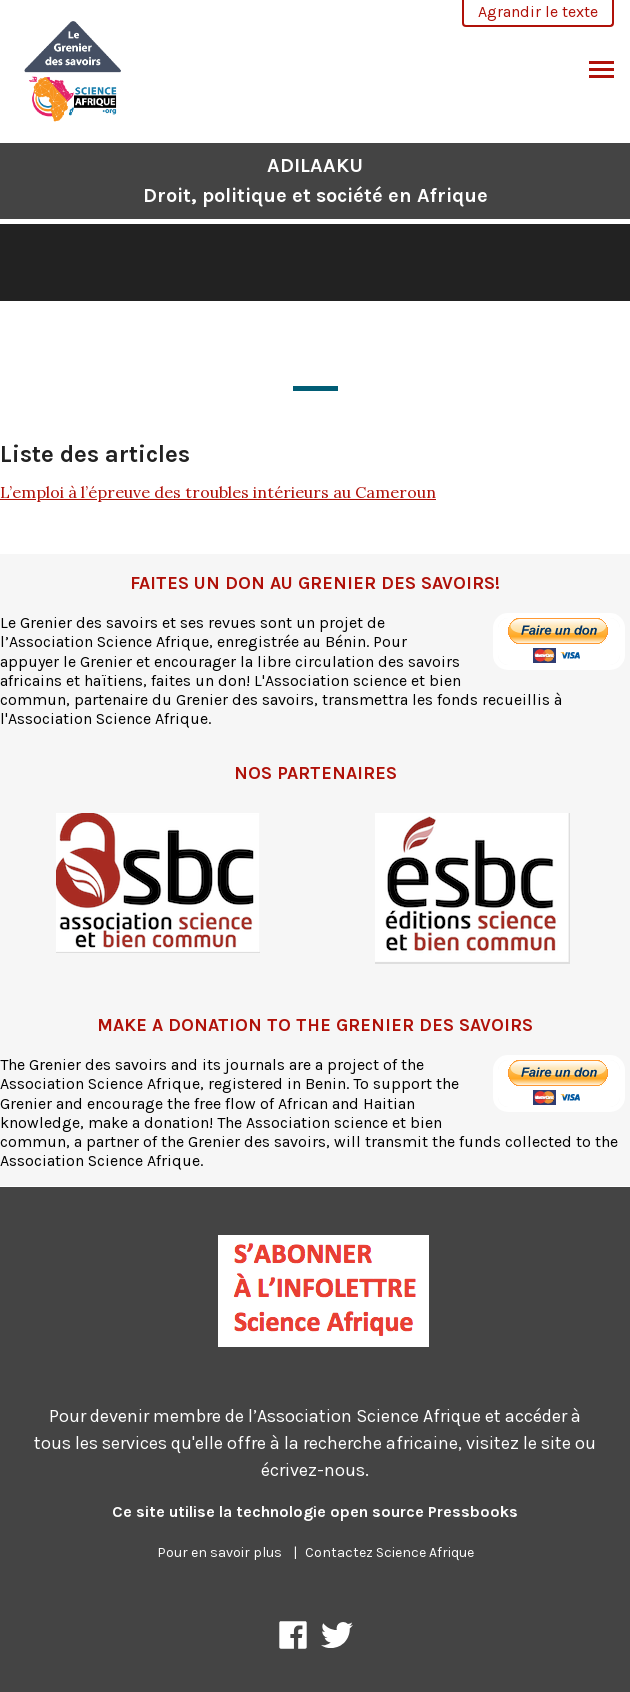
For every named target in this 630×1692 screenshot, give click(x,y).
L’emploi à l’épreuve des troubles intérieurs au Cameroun (218, 492)
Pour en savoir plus (219, 1552)
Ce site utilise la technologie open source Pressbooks (315, 1511)
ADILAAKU (315, 180)
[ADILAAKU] (73, 68)
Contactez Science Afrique (389, 1552)
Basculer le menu (601, 72)
